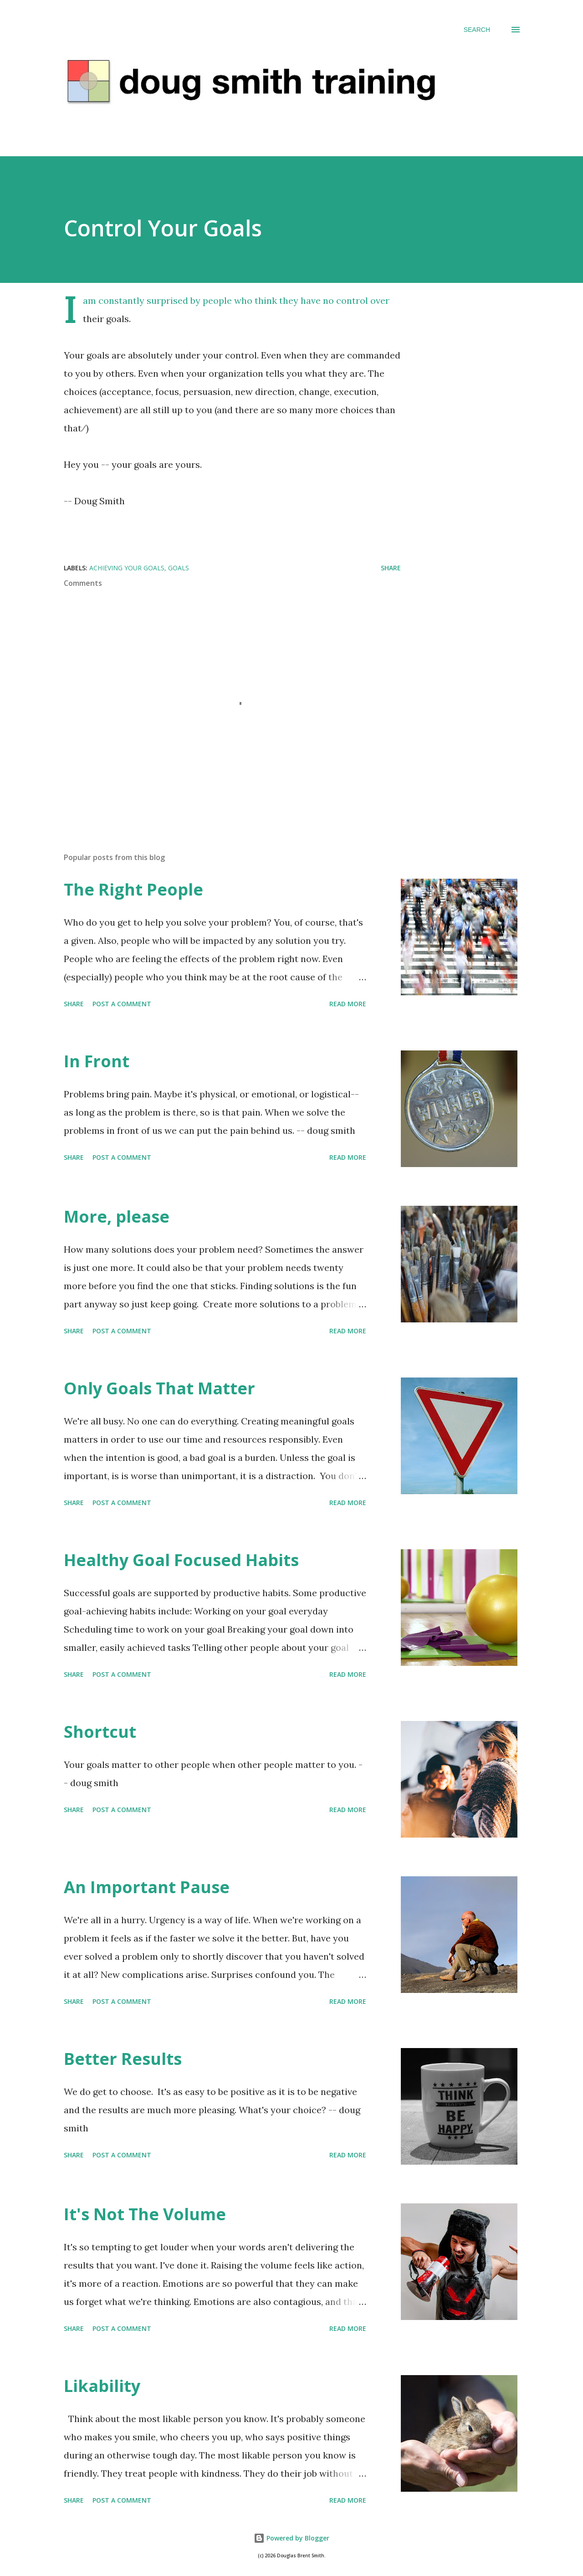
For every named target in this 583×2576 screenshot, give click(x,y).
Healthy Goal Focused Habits (181, 1560)
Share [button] (391, 567)
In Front (96, 1061)
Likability (102, 2386)
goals (178, 567)
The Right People (133, 889)
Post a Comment (121, 1003)
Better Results (123, 2059)
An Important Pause (147, 1887)
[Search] (477, 29)
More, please (116, 1216)
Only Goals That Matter (159, 1388)
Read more (347, 1003)
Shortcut (100, 1732)
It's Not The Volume (145, 2214)
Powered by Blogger (291, 2538)
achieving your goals (126, 567)
